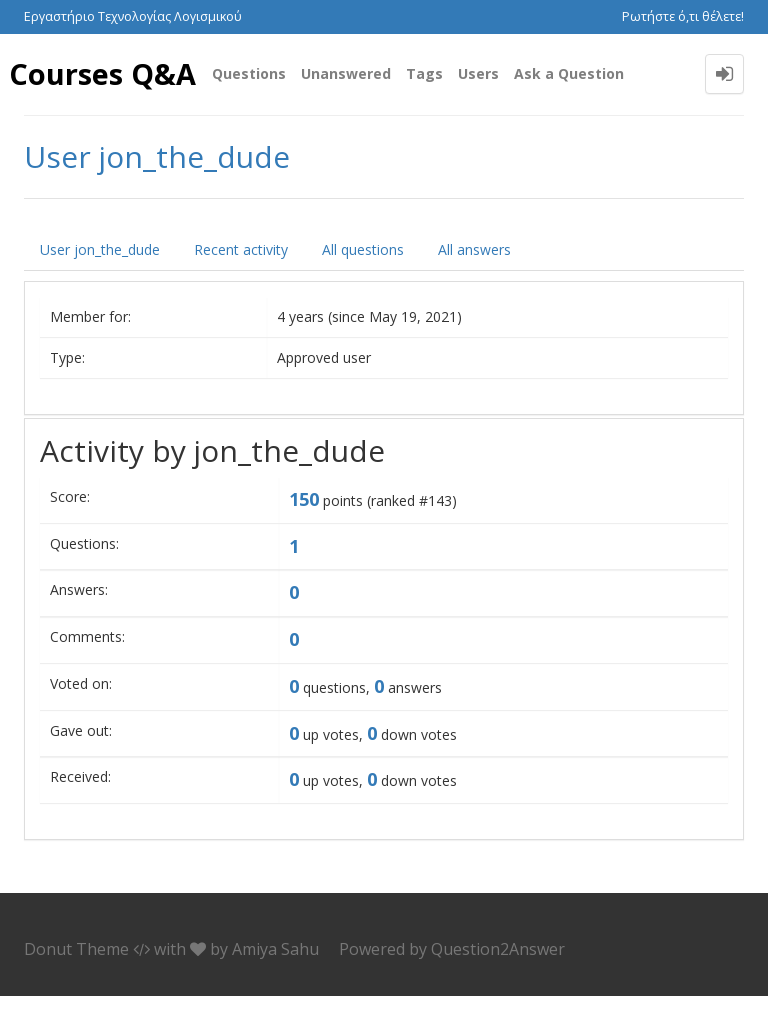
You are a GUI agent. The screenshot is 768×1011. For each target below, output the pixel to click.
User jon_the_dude (100, 265)
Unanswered (346, 73)
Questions (249, 73)
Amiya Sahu (275, 965)
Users (478, 73)
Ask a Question (569, 73)
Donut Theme (76, 965)
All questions (363, 265)
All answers (474, 265)
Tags (424, 73)
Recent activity (241, 265)
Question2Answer (498, 965)
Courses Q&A (67, 81)
